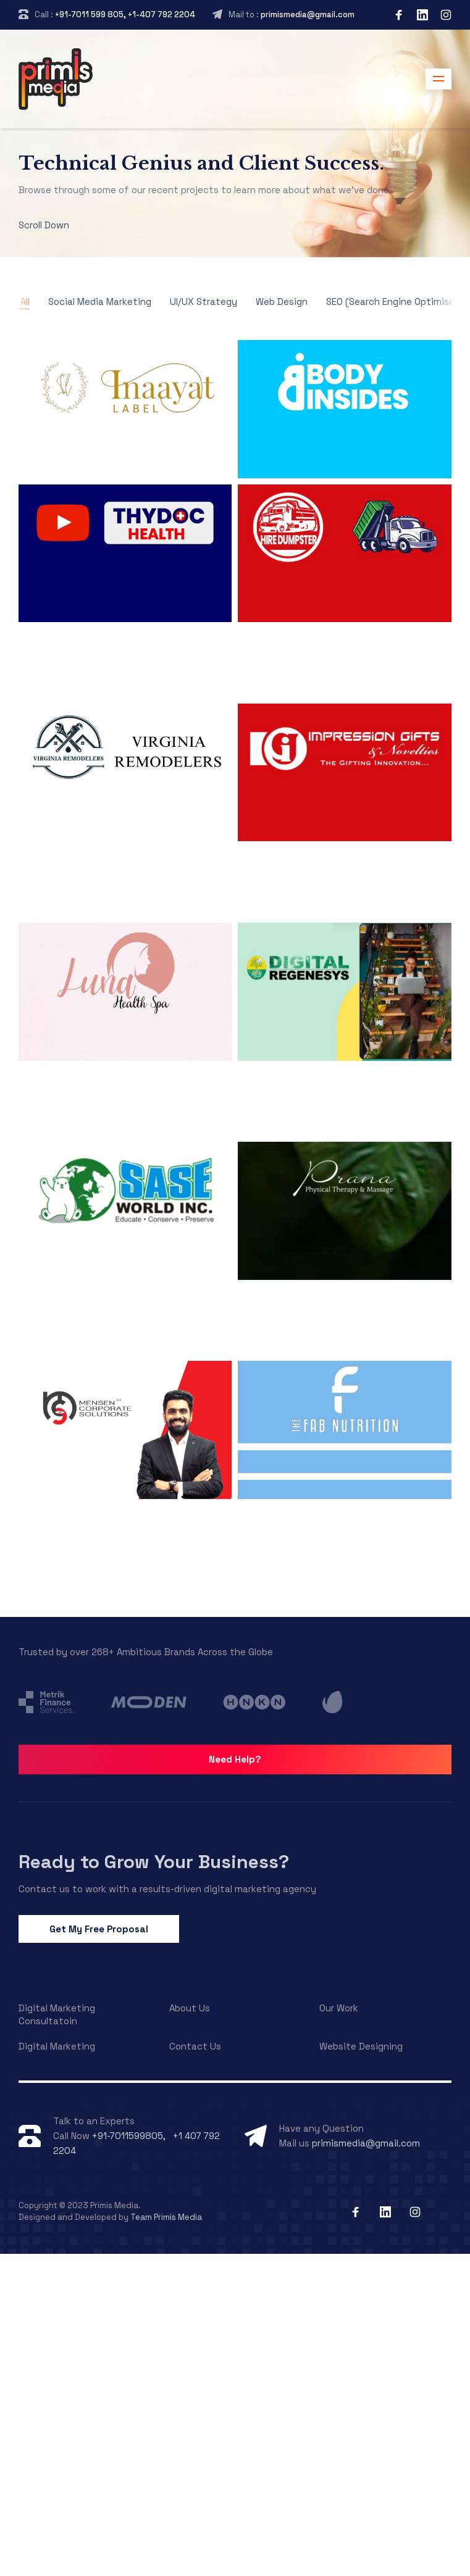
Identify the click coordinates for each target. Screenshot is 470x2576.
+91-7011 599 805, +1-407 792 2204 (125, 14)
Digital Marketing (57, 2046)
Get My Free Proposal (98, 1929)
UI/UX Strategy (203, 301)
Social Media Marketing (99, 301)
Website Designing (361, 2046)
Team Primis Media (166, 2217)
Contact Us (195, 2046)
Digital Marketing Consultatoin (57, 2014)
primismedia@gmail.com (308, 14)
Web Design (282, 301)
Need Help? (235, 1759)
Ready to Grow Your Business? (154, 1862)
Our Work (338, 2008)
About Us (189, 2008)
